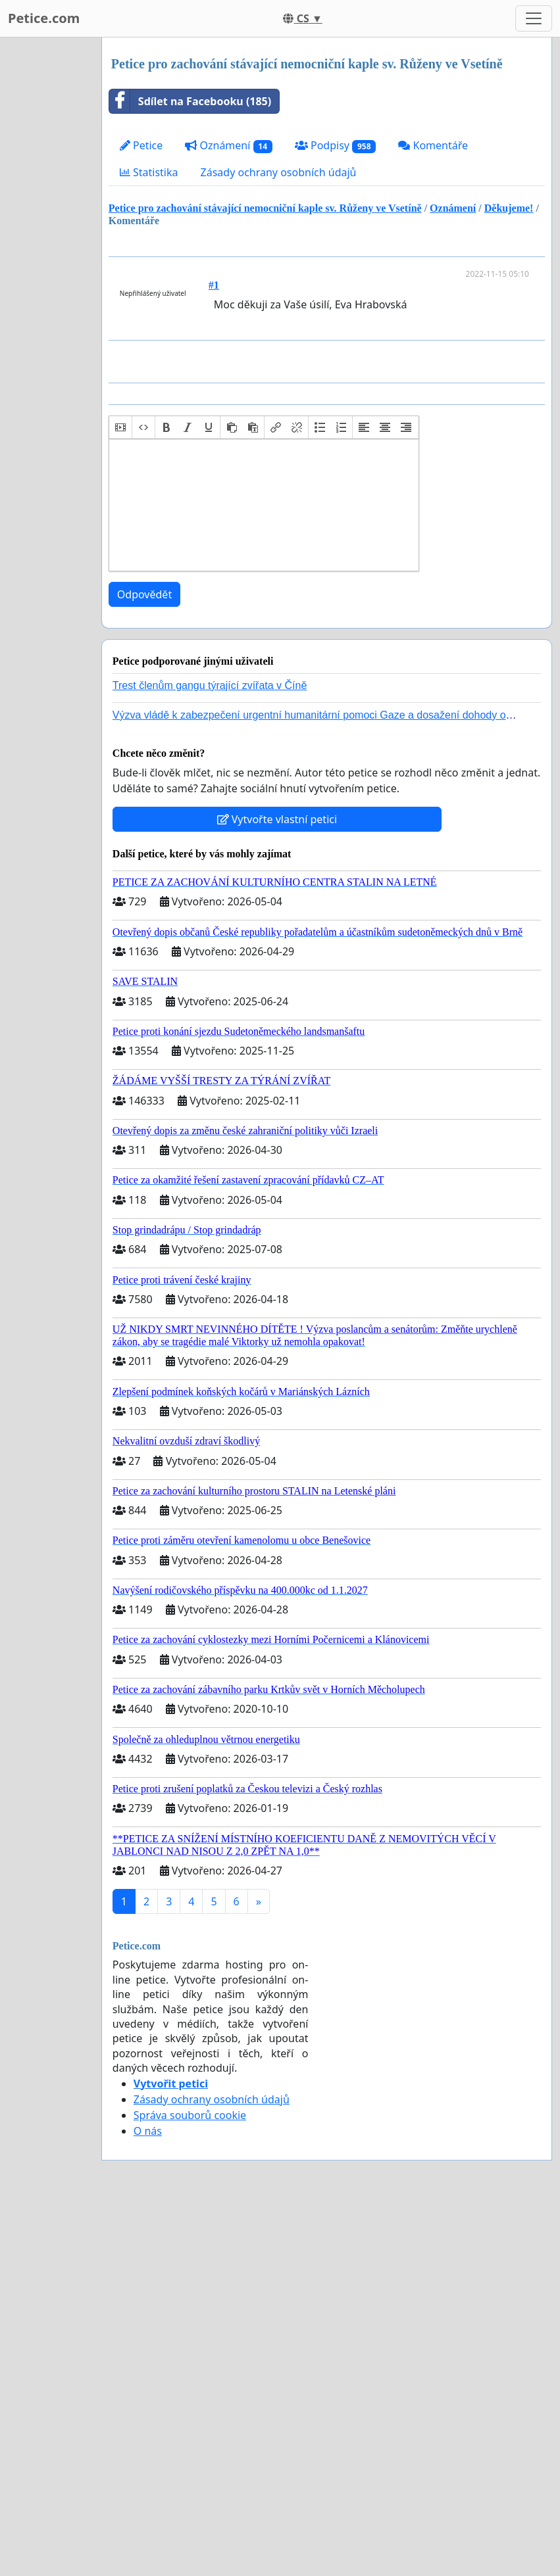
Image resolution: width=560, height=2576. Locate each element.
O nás (148, 2131)
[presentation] (120, 427)
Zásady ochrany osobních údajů (279, 172)
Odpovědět (144, 594)
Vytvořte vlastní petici (277, 819)
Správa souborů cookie (190, 2115)
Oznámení (228, 145)
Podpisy (335, 145)
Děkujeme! (509, 208)
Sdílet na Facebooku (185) (190, 101)
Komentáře (433, 145)
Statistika (149, 172)
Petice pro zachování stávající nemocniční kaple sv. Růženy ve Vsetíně (265, 208)
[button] (120, 427)
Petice (141, 145)
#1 (214, 285)
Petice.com (44, 18)
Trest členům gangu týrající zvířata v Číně (210, 685)
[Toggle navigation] (533, 18)
